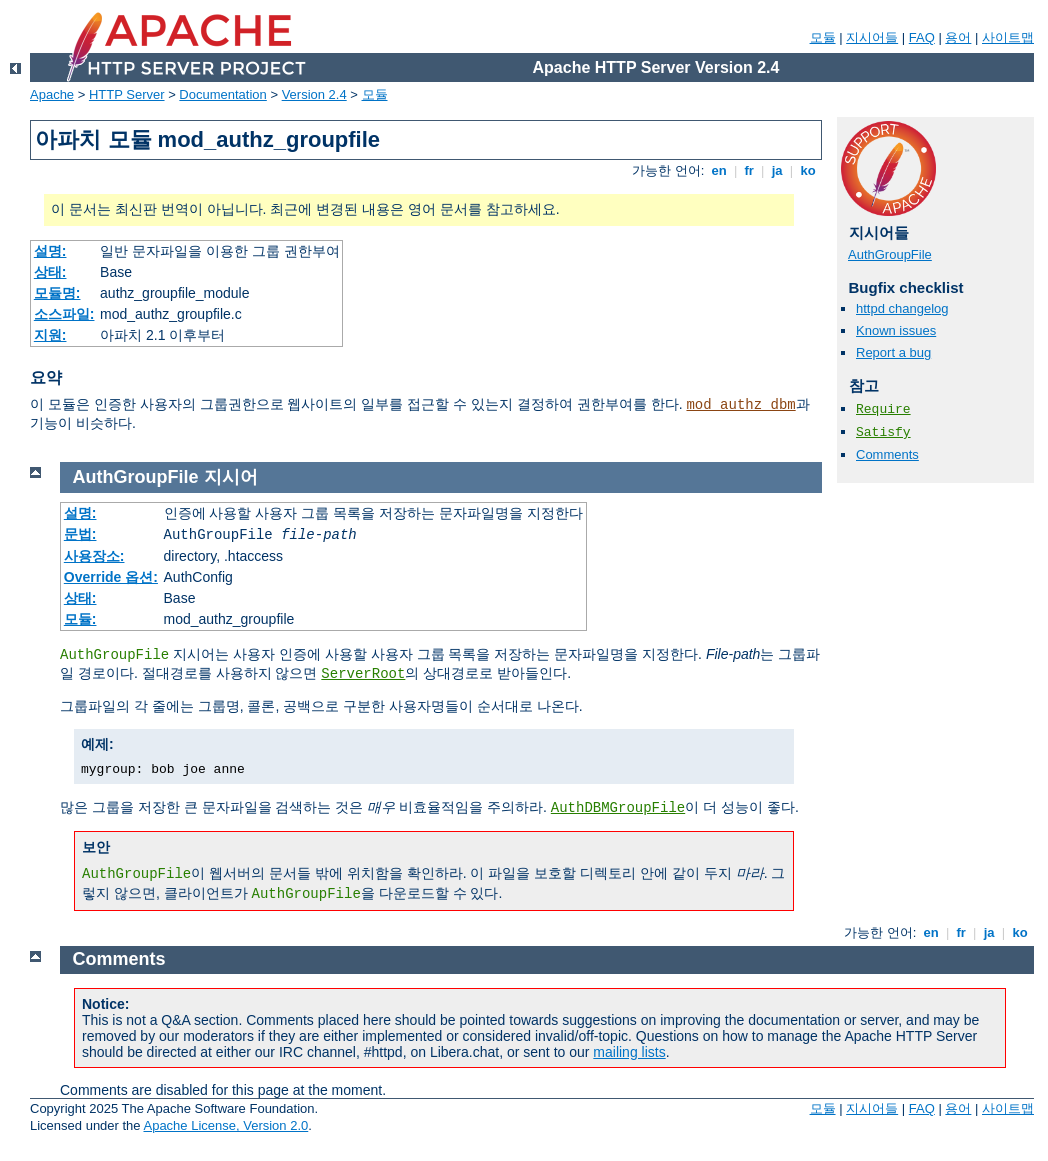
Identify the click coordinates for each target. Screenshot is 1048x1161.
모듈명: (57, 293)
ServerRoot (363, 674)
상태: (50, 272)
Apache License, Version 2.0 (225, 1125)
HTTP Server (127, 94)
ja (777, 170)
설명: (50, 251)
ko (808, 170)
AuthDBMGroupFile (618, 808)
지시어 (231, 477)
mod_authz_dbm (740, 405)
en (719, 170)
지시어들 (872, 37)
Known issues (896, 330)
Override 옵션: (111, 577)
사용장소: (94, 556)
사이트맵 (1008, 37)
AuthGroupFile (890, 254)
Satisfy (883, 432)
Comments (887, 454)
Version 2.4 (314, 94)
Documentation (222, 94)
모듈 (823, 37)
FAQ (922, 37)
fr (749, 170)
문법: (80, 534)
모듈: (80, 619)
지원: (50, 335)
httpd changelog (902, 308)
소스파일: (64, 314)
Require (883, 409)
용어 (958, 37)
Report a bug (893, 352)
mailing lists (629, 1052)
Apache (52, 94)
